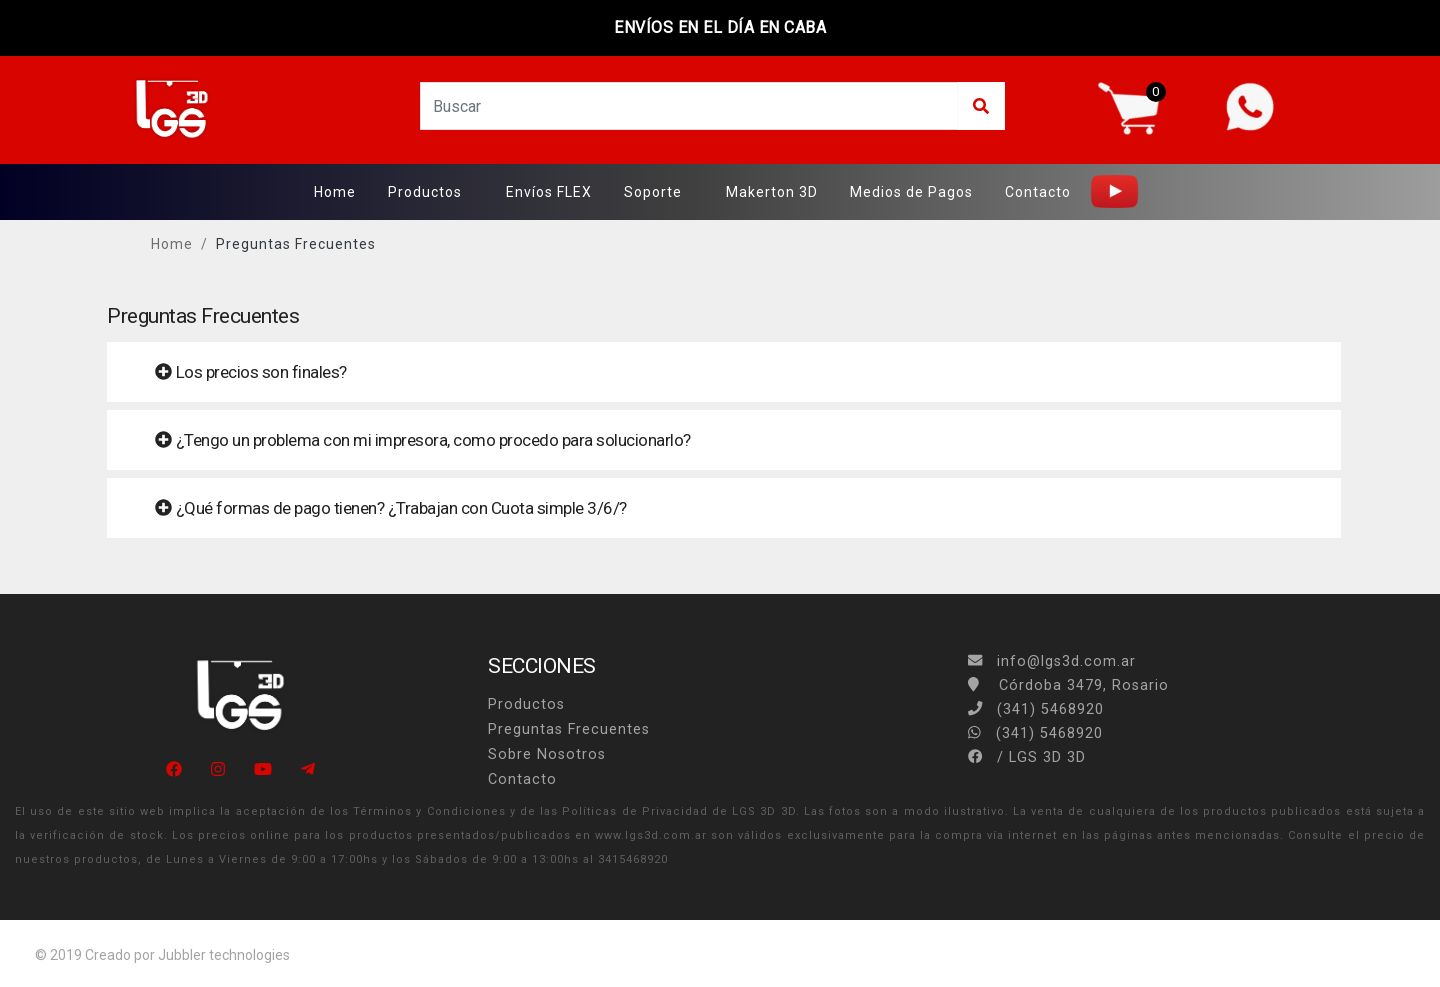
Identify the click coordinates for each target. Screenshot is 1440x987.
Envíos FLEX (549, 192)
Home (335, 192)
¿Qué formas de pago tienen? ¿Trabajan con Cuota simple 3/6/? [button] (391, 508)
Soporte (653, 192)
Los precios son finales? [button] (251, 372)
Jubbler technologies (224, 955)
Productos (425, 192)
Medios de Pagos (911, 192)
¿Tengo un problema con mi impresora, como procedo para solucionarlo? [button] (423, 440)
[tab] (724, 372)
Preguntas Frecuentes (296, 244)
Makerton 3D (772, 192)
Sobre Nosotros (547, 754)
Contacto (1038, 192)
